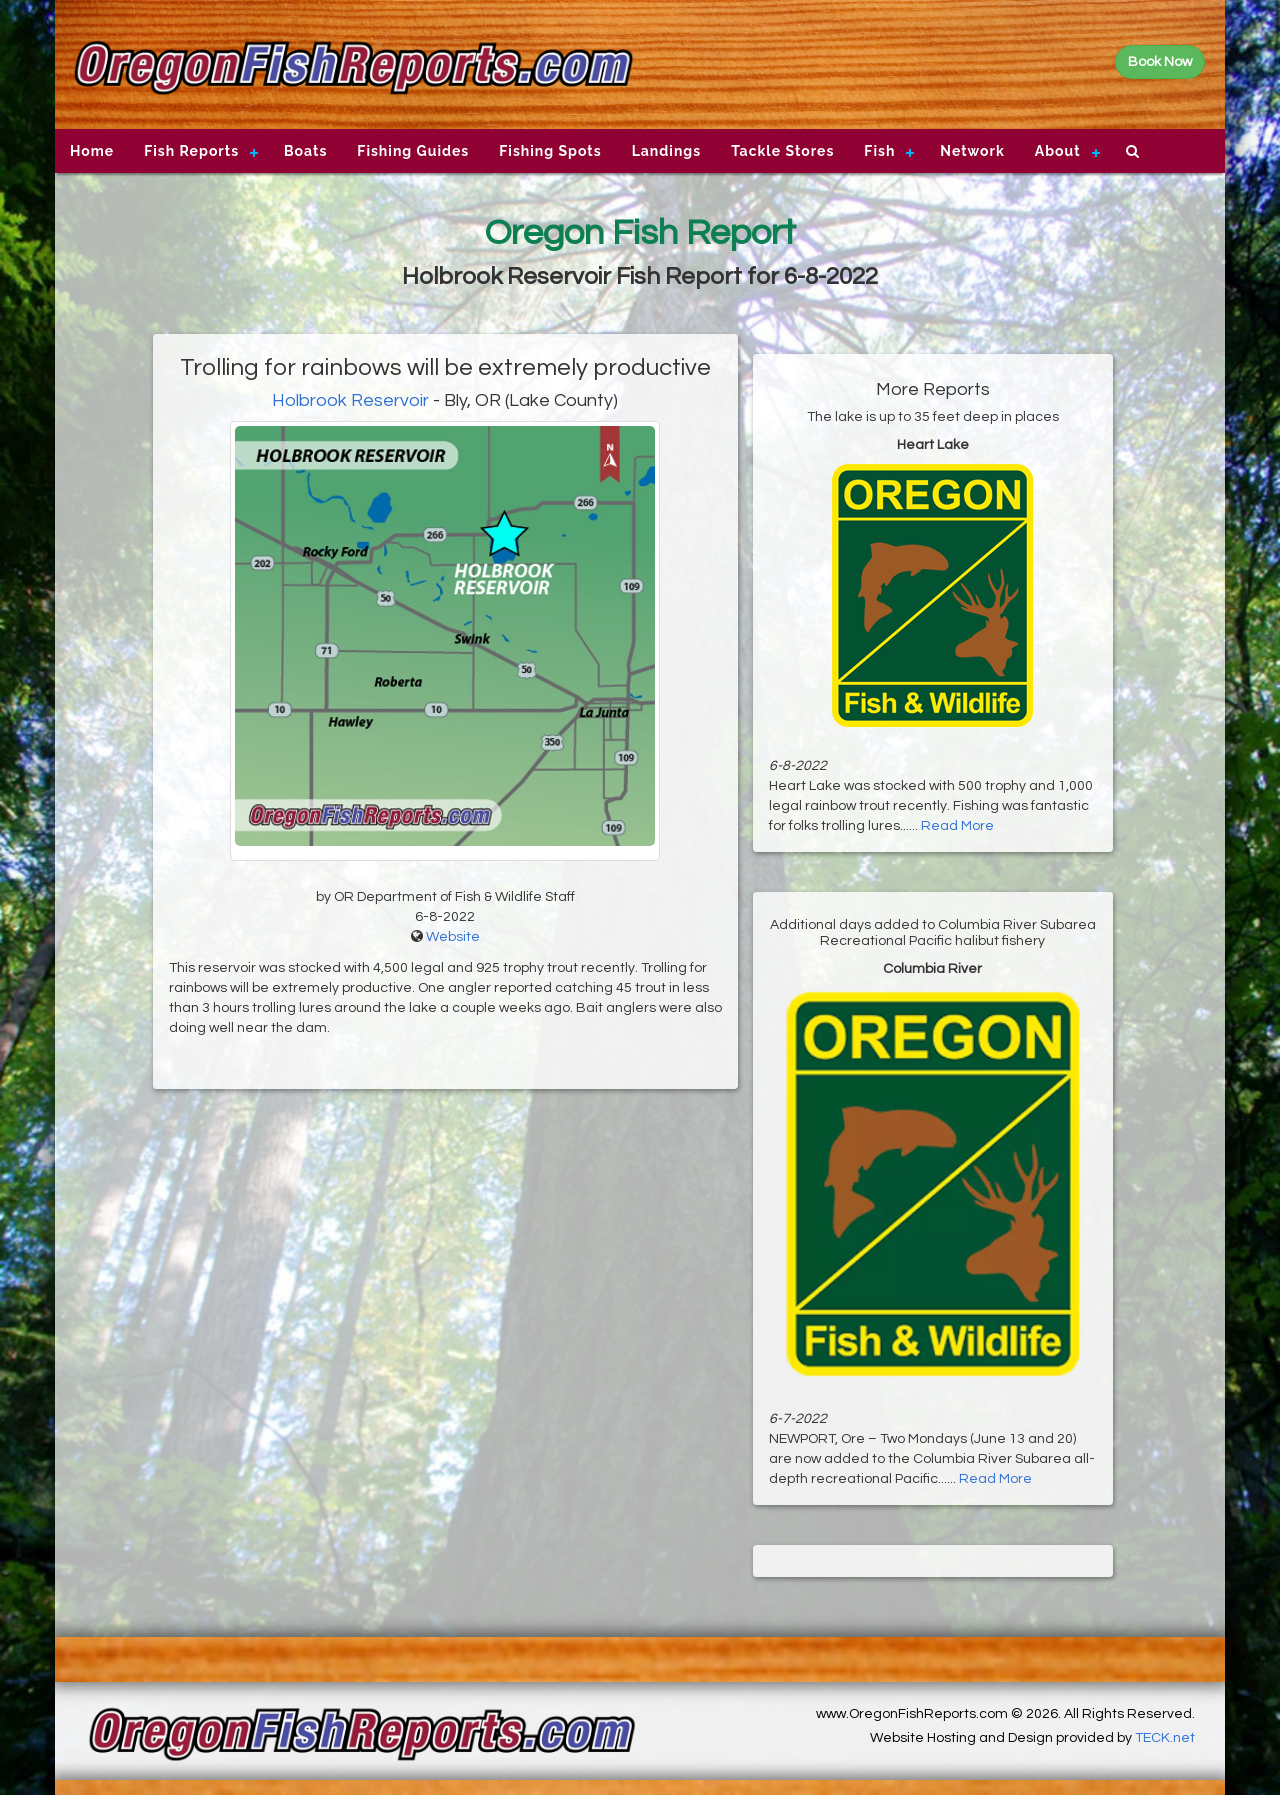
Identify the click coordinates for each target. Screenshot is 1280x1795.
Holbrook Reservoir (350, 400)
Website (453, 937)
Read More (957, 826)
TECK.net (1165, 1738)
